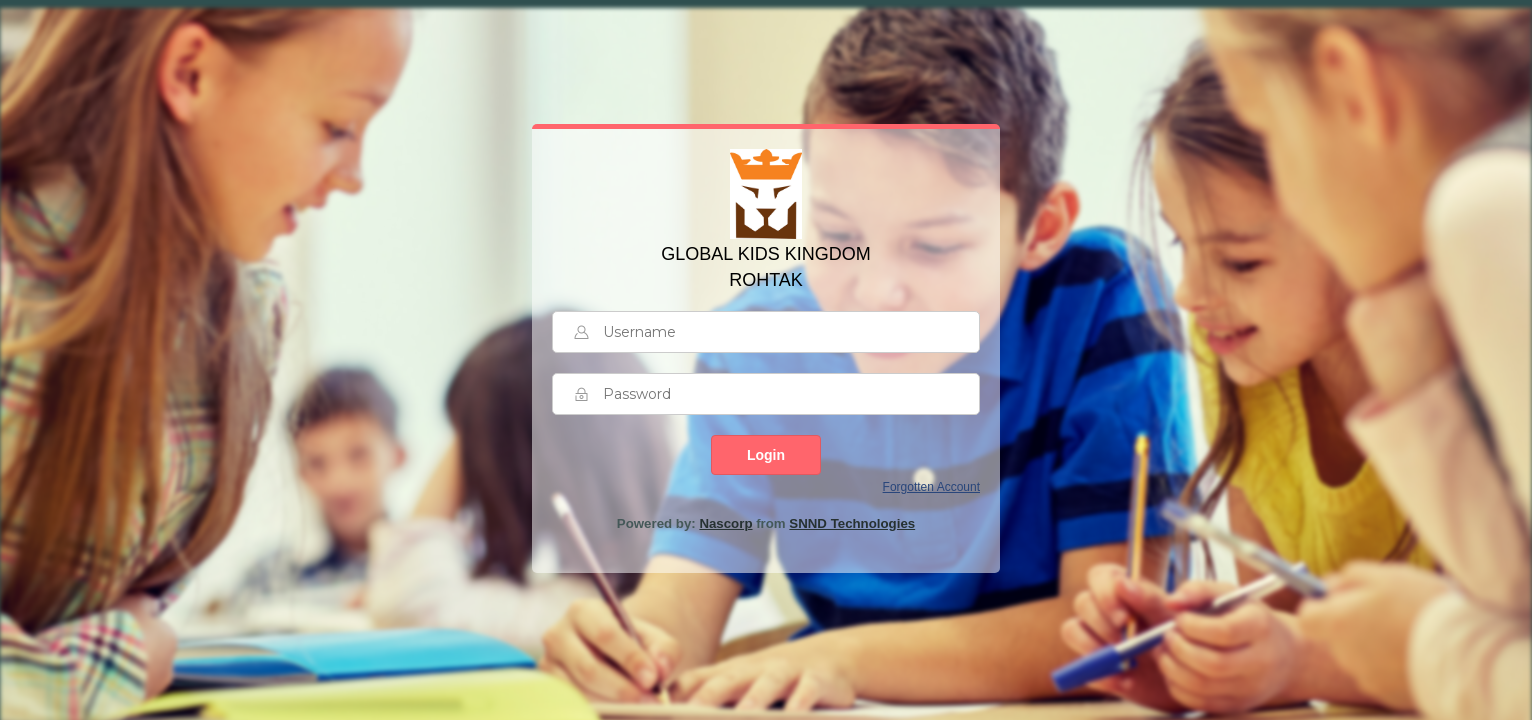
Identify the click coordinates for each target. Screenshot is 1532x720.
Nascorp (725, 523)
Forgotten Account (931, 487)
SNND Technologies (852, 523)
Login (766, 455)
